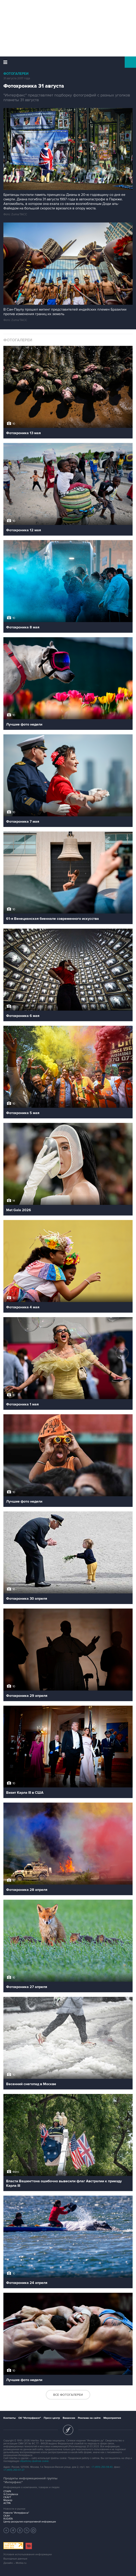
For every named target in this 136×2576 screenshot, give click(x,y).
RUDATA (8, 2518)
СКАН (6, 2515)
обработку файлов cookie (34, 2461)
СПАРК (7, 2491)
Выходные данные (15, 2558)
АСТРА (7, 2503)
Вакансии (69, 2418)
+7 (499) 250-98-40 (102, 2467)
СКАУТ (7, 2497)
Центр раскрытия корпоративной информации (29, 2521)
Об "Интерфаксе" (29, 2418)
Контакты (9, 2418)
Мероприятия (112, 2418)
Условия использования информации (27, 2554)
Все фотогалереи (68, 2395)
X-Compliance (10, 2494)
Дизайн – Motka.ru (14, 2563)
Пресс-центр (52, 2418)
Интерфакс (68, 62)
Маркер (7, 2500)
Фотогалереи (16, 74)
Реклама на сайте (89, 2418)
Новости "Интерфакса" (16, 2512)
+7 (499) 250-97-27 (13, 2469)
